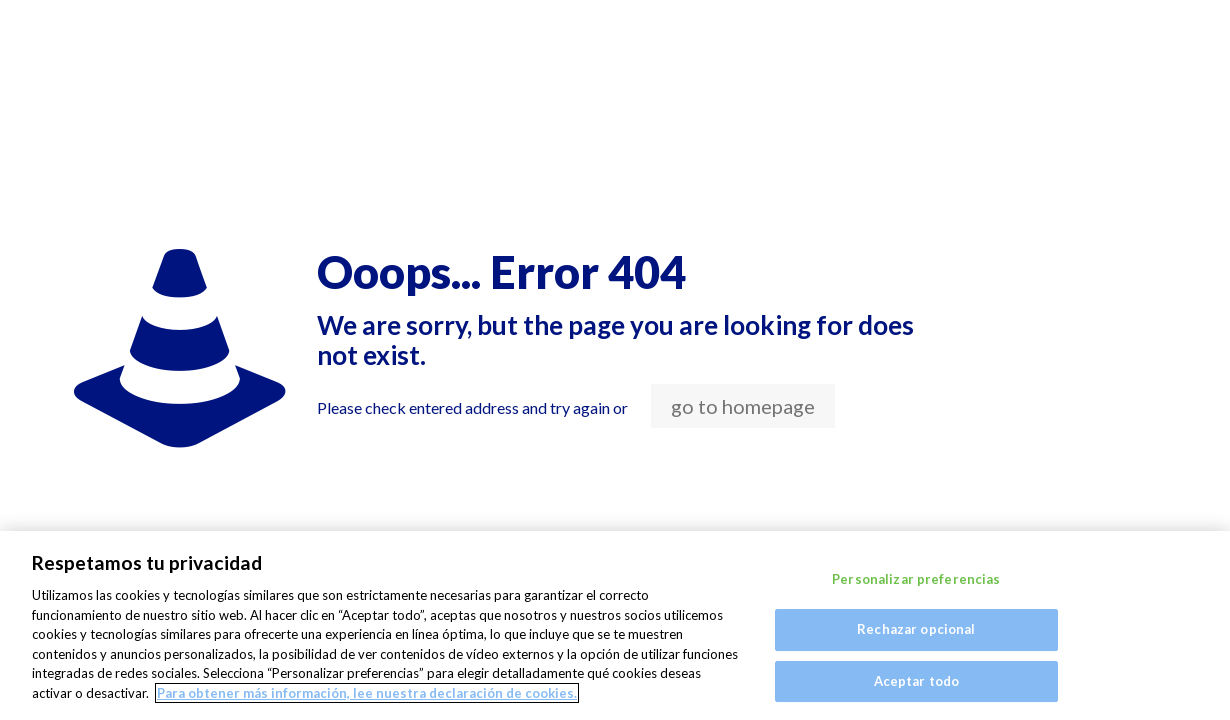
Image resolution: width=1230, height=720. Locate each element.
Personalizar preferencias (916, 584)
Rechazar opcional (916, 635)
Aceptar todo (917, 686)
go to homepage (743, 406)
